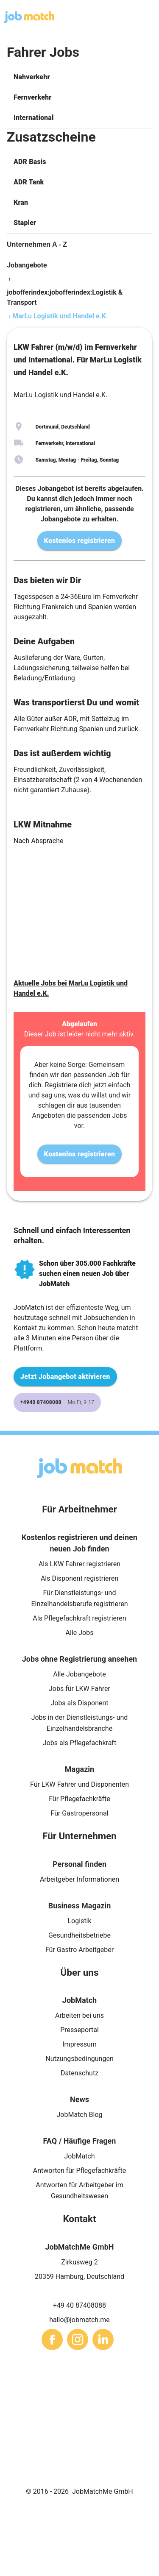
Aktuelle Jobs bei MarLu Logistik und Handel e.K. (71, 988)
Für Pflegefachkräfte (79, 1799)
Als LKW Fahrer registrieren (79, 1564)
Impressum (79, 2044)
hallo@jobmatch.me (79, 2320)
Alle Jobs (80, 1633)
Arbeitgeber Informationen (79, 1879)
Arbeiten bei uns (79, 2015)
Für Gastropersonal (79, 1813)
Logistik (79, 1921)
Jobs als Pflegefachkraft (79, 1743)
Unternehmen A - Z (37, 244)
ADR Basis (30, 162)
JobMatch (79, 2156)
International (33, 118)
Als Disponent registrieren (79, 1578)
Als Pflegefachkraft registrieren (79, 1618)
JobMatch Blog (80, 2115)
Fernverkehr (32, 97)
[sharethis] (52, 2339)
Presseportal (79, 2030)
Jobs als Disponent (79, 1703)
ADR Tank (29, 182)
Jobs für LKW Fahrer (79, 1689)
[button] (79, 77)
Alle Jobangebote (79, 1674)
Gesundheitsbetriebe (79, 1935)
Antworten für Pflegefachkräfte (79, 2171)
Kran (21, 202)
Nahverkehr (32, 77)
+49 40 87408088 (79, 2305)
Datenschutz (79, 2073)
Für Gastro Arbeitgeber (79, 1950)
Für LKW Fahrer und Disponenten (79, 1784)
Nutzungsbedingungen (79, 2059)
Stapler (25, 223)
